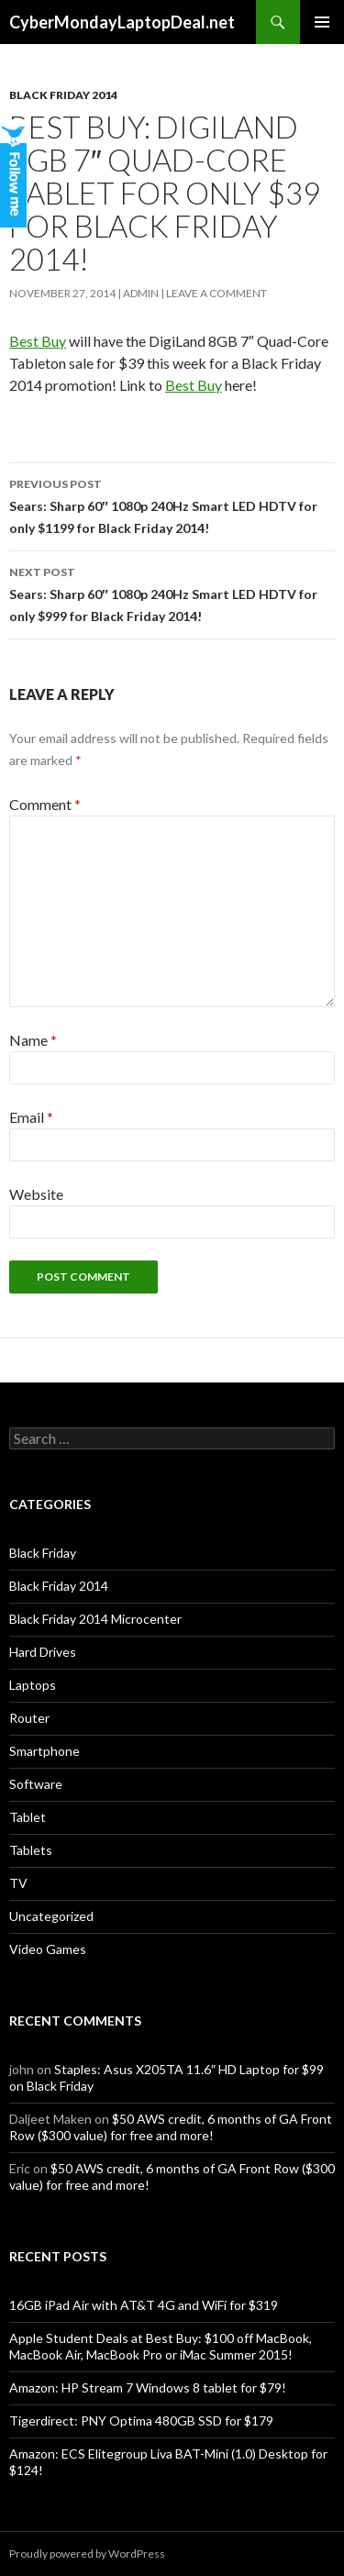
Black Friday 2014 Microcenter (95, 1619)
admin (141, 293)
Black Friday (42, 1552)
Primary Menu (322, 22)
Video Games (47, 1949)
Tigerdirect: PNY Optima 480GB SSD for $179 (141, 2420)
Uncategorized (51, 1916)
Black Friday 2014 (63, 95)
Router (29, 1718)
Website (36, 1194)
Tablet (27, 1817)
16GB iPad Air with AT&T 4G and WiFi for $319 (143, 2305)
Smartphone (44, 1751)
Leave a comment (216, 293)
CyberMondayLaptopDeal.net (122, 22)
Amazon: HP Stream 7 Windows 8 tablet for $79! (147, 2387)
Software (35, 1784)
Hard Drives (42, 1652)
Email (31, 1117)
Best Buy (37, 341)
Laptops (32, 1685)
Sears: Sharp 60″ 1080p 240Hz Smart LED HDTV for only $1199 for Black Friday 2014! (172, 504)
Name (33, 1040)
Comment (45, 804)
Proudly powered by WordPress (87, 2553)
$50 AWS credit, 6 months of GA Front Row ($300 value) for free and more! (170, 2127)
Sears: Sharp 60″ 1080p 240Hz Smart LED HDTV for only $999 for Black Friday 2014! (172, 592)
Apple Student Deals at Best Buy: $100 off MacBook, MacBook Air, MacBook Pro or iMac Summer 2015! (160, 2346)
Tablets (30, 1850)
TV (18, 1883)
